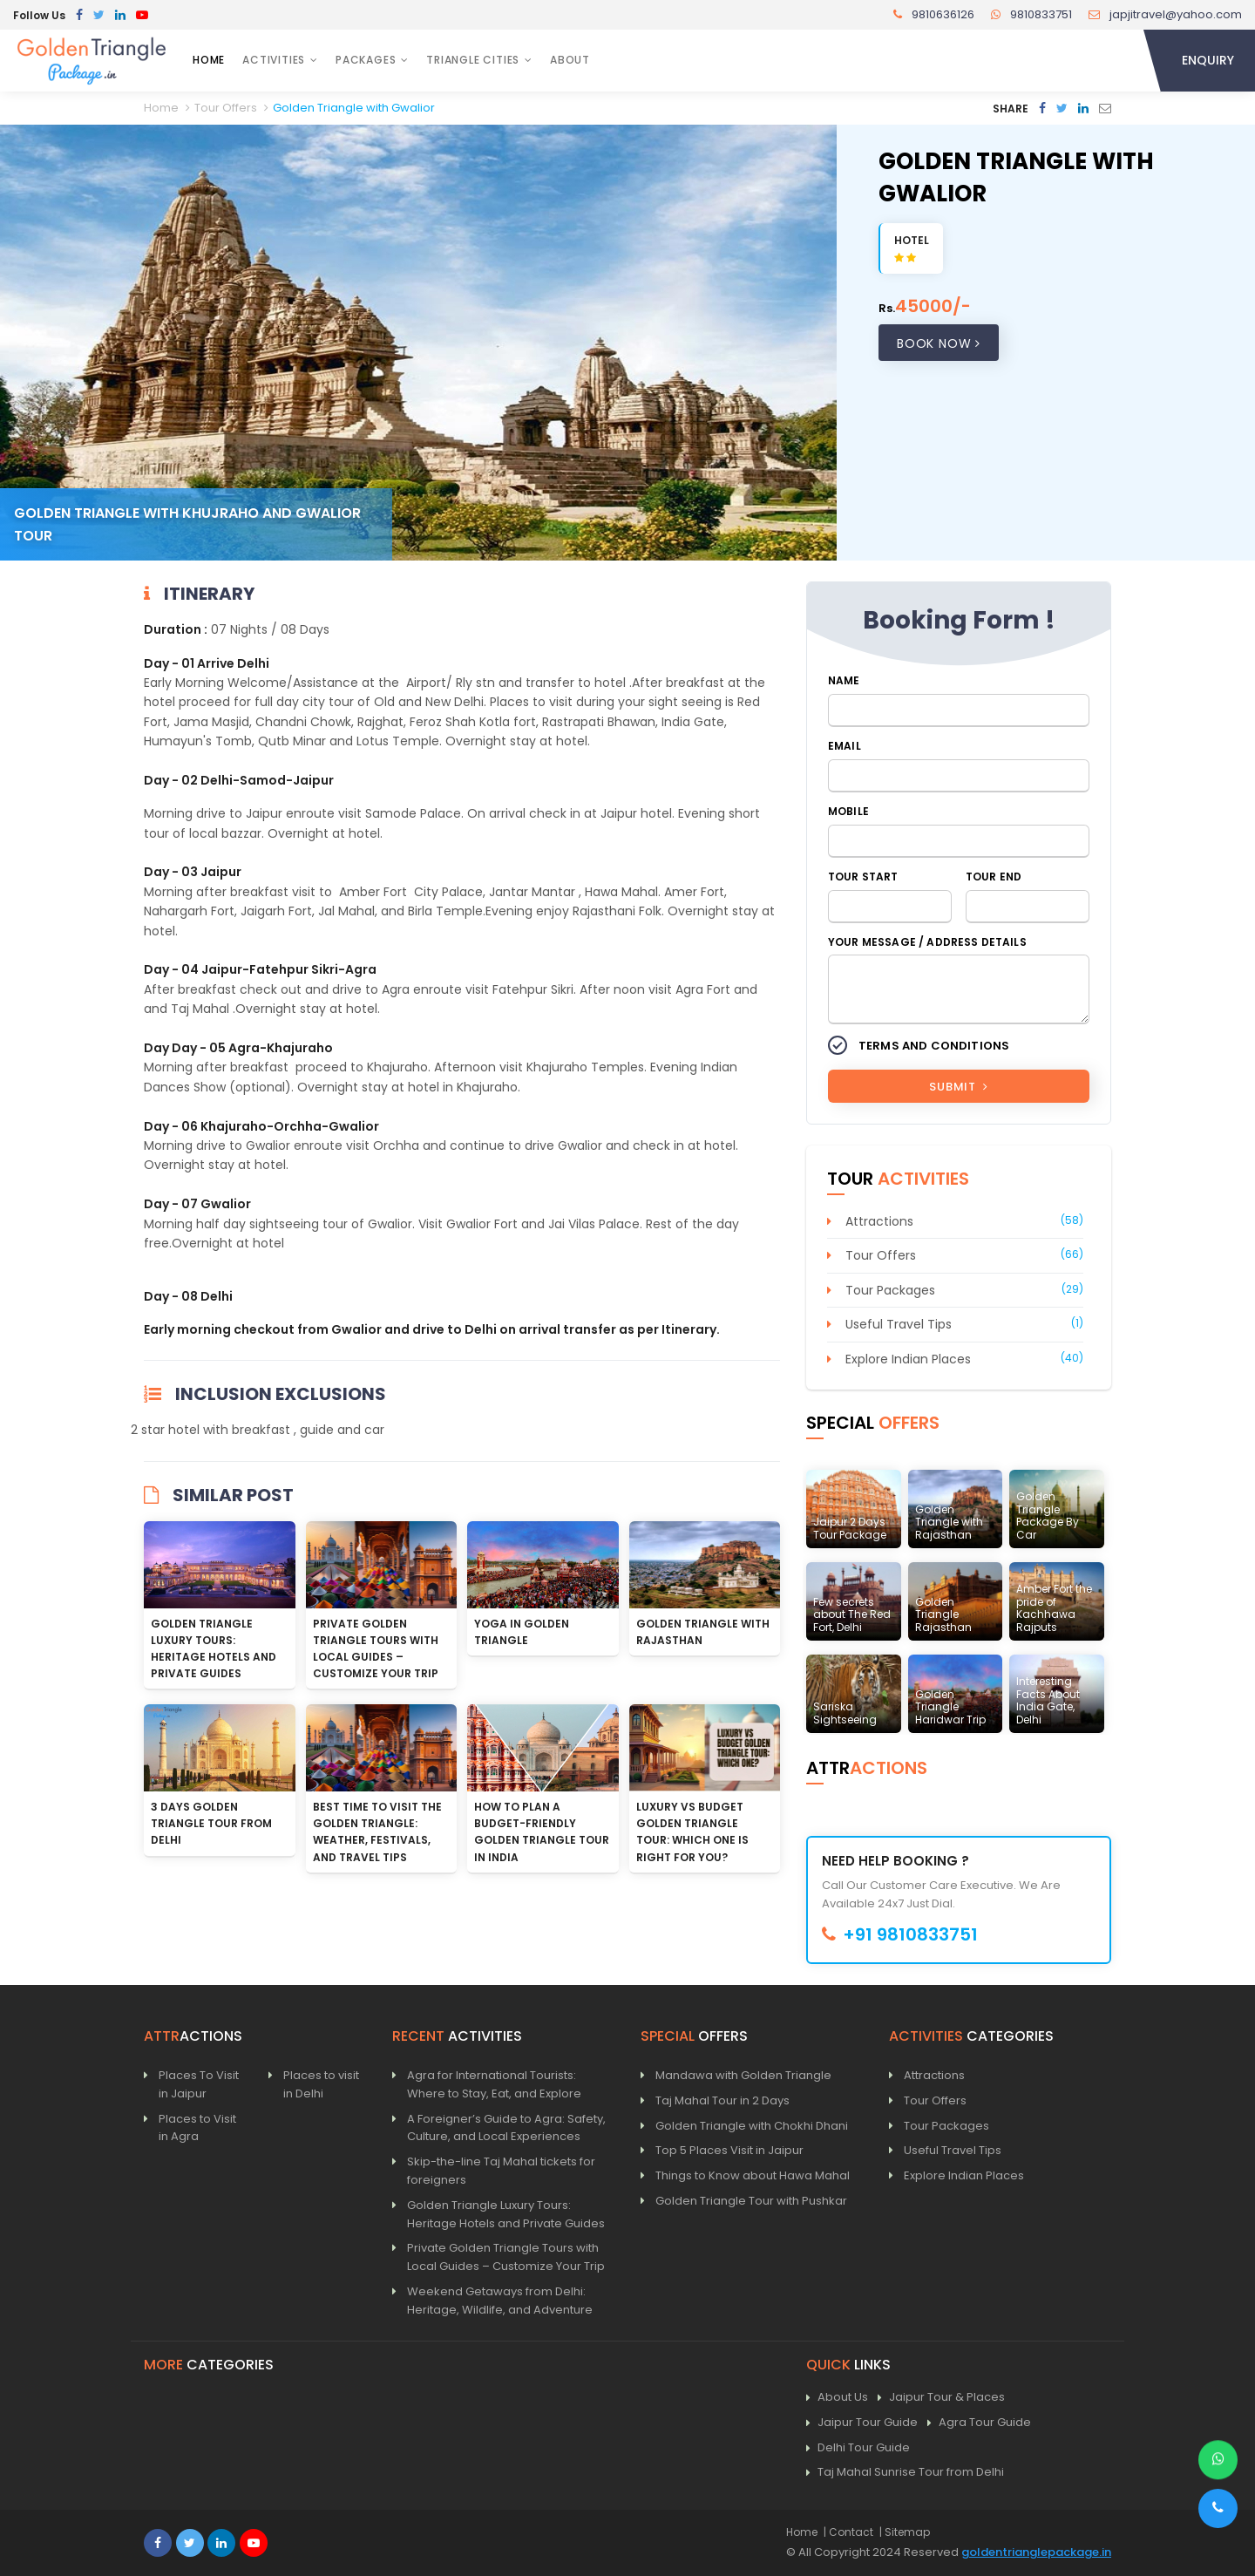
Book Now (938, 343)
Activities (273, 59)
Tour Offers (880, 1255)
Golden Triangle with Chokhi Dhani (751, 2125)
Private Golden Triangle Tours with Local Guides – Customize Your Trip (506, 2257)
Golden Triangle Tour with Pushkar (751, 2200)
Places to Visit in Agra (197, 2127)
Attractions (879, 1221)
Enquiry (1208, 60)
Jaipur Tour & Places (941, 2398)
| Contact (848, 2532)
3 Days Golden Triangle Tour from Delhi (211, 1823)
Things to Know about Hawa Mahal (752, 2175)
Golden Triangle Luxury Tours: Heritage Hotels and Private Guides (506, 2214)
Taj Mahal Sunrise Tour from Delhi (905, 2473)
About (570, 59)
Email (844, 745)
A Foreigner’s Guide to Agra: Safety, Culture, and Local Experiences (506, 2127)
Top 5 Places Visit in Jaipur (729, 2150)
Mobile (848, 811)
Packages (366, 59)
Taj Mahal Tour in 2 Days (722, 2100)
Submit (958, 1086)
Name (844, 680)
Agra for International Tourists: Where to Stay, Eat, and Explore (494, 2084)
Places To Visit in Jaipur (199, 2084)
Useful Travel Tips (898, 1324)
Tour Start (863, 876)
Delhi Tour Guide (858, 2448)
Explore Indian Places (908, 1359)
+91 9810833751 (900, 1934)
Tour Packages (890, 1290)
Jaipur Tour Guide (862, 2423)
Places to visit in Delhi (321, 2084)
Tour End (993, 876)
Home (209, 59)
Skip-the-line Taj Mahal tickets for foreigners (501, 2170)
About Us (837, 2398)
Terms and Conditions (933, 1045)
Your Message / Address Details (927, 942)
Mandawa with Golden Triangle (743, 2075)
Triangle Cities (472, 59)
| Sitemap (904, 2532)
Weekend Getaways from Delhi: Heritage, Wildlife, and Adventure (500, 2300)
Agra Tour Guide (979, 2423)
